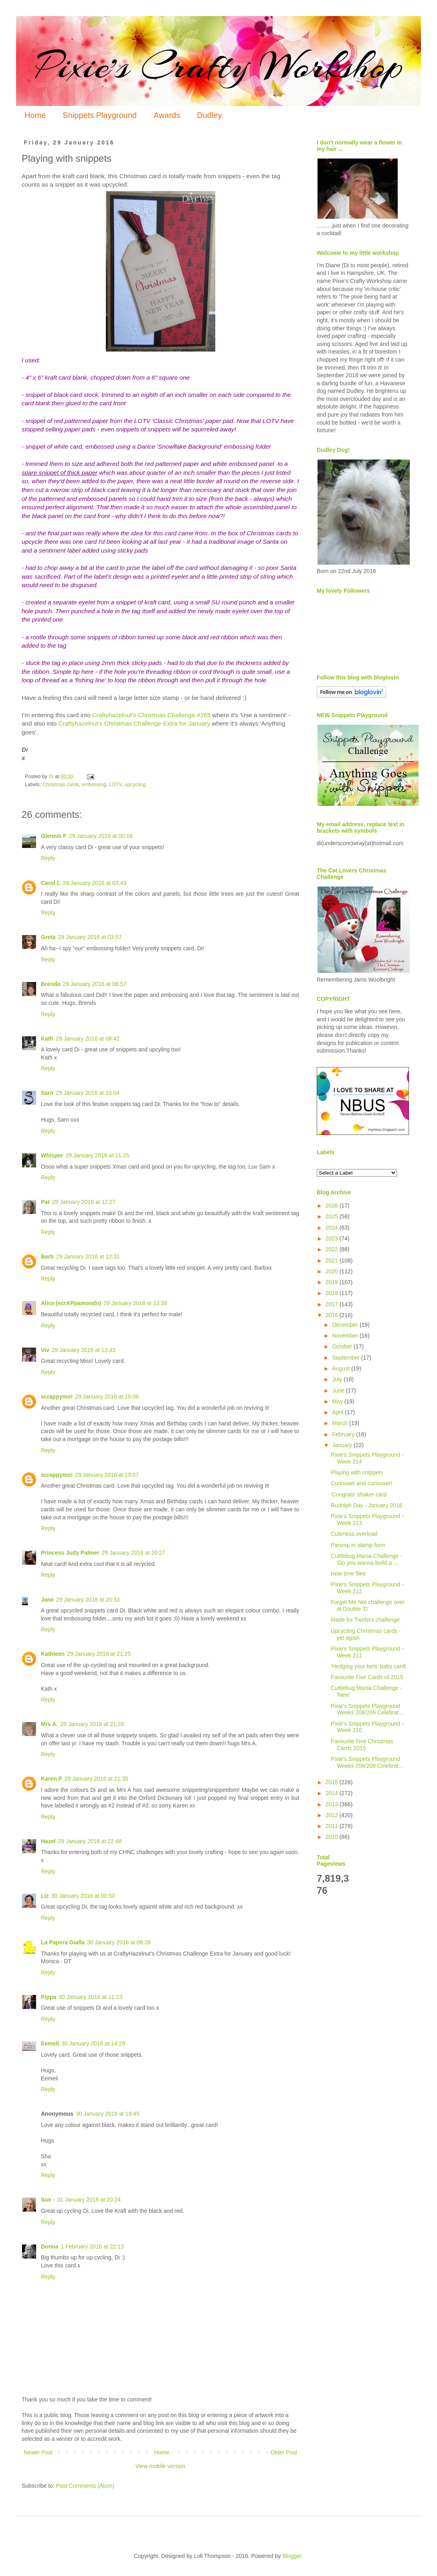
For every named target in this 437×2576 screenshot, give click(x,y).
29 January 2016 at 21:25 (99, 1654)
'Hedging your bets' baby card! (368, 1666)
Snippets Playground (100, 115)
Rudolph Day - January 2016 (366, 1505)
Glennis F (54, 836)
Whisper (52, 1155)
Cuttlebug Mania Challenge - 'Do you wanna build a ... (366, 1559)
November (345, 1335)
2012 (333, 1815)
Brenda (50, 984)
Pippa (48, 1997)
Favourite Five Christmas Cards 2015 (362, 1744)
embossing (94, 784)
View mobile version (160, 2466)
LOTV (115, 784)
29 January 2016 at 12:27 (84, 1202)
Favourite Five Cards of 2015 (367, 1677)
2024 (333, 1227)
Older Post (284, 2452)
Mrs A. (49, 1724)
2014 (333, 1793)
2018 (333, 1293)
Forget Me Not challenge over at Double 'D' (368, 1605)
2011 (333, 1826)
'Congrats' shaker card (358, 1494)
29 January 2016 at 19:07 (107, 1475)
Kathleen (53, 1654)
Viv (45, 1350)
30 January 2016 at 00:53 (83, 1896)
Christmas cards (60, 784)
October (343, 1346)
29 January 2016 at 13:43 (83, 1350)
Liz (45, 1896)
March (340, 1423)
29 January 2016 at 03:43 (94, 883)
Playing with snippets (357, 1472)
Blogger (291, 2556)
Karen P (51, 1778)
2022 (333, 1249)
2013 (333, 1804)
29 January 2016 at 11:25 (97, 1155)
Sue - (48, 2199)
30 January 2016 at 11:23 (90, 1997)
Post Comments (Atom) (85, 2485)
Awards (167, 115)
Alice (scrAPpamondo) (71, 1303)
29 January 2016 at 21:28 (92, 1724)
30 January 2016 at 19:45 (108, 2113)
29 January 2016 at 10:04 (87, 1093)
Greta (48, 937)
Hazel (48, 1841)
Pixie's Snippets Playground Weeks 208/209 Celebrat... (367, 1709)
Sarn (47, 1093)
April (338, 1412)
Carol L (50, 883)
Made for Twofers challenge (365, 1619)
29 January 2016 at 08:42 (87, 1038)
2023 (333, 1238)
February (344, 1434)
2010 (333, 1837)
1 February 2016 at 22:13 (92, 2246)
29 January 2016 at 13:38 (135, 1303)
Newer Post (38, 2452)
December (345, 1325)
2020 (333, 1271)
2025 (333, 1216)
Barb (47, 1256)
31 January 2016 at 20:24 (89, 2199)
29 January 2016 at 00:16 (101, 836)
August (341, 1368)
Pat (45, 1202)
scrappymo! (57, 1396)
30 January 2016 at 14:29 (93, 2043)
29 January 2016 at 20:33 (88, 1599)
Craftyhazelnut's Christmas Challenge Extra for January (134, 723)
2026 (333, 1205)
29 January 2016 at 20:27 (134, 1552)
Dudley (209, 115)
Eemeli (50, 2043)
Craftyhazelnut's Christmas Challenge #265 (150, 715)
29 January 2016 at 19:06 (107, 1396)
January (343, 1445)
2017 (333, 1304)
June (339, 1390)
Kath (47, 1038)
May (338, 1401)
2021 (333, 1260)
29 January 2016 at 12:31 (88, 1256)
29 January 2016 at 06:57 (94, 984)
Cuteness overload (354, 1534)
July (338, 1379)
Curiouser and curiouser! (361, 1483)
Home (35, 115)
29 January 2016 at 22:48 (90, 1841)
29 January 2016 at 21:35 (96, 1778)
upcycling (135, 784)
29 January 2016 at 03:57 (90, 937)
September (346, 1357)
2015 (333, 1782)
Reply (48, 858)
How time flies (348, 1573)
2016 (333, 1315)
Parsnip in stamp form (358, 1545)
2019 (333, 1282)
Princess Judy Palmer (70, 1552)
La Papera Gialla (63, 1942)
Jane (47, 1599)
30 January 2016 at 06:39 (119, 1942)
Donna (50, 2246)
